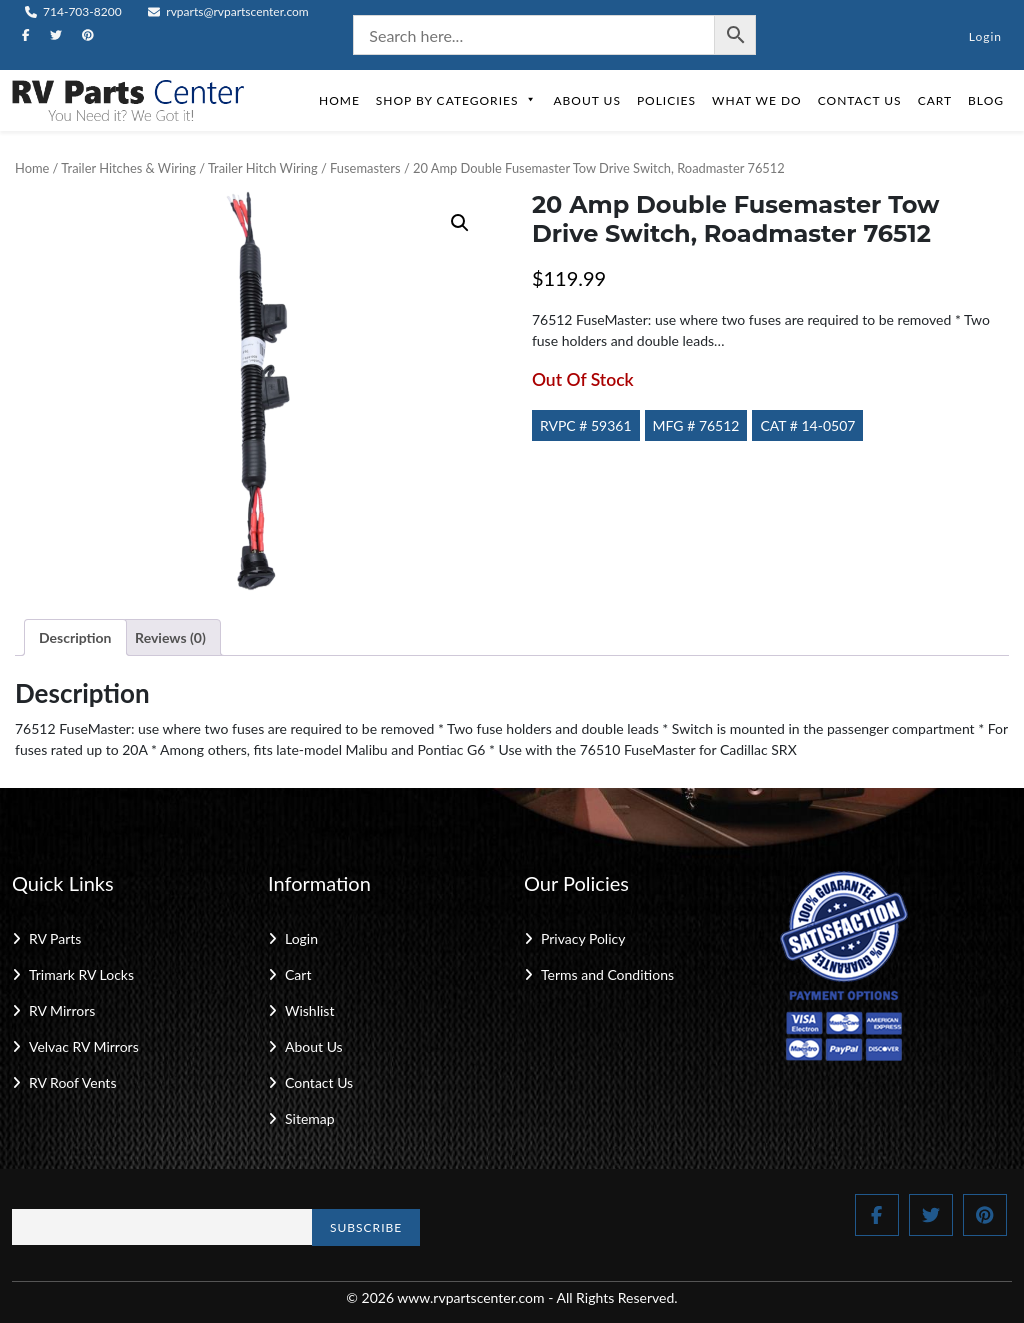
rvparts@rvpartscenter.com (228, 11)
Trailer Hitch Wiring (263, 168)
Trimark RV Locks (81, 974)
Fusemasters (365, 168)
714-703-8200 (73, 11)
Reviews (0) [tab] (170, 637)
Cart (935, 100)
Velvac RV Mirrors (84, 1046)
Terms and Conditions (607, 974)
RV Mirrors (62, 1010)
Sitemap (310, 1118)
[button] (460, 223)
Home (339, 100)
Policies (666, 100)
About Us (586, 100)
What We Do (757, 100)
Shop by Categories (457, 100)
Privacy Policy (583, 938)
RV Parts (55, 938)
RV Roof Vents (72, 1082)
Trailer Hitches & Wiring (128, 168)
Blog (986, 100)
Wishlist (309, 1010)
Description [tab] (75, 637)
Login (985, 36)
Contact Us (860, 100)
